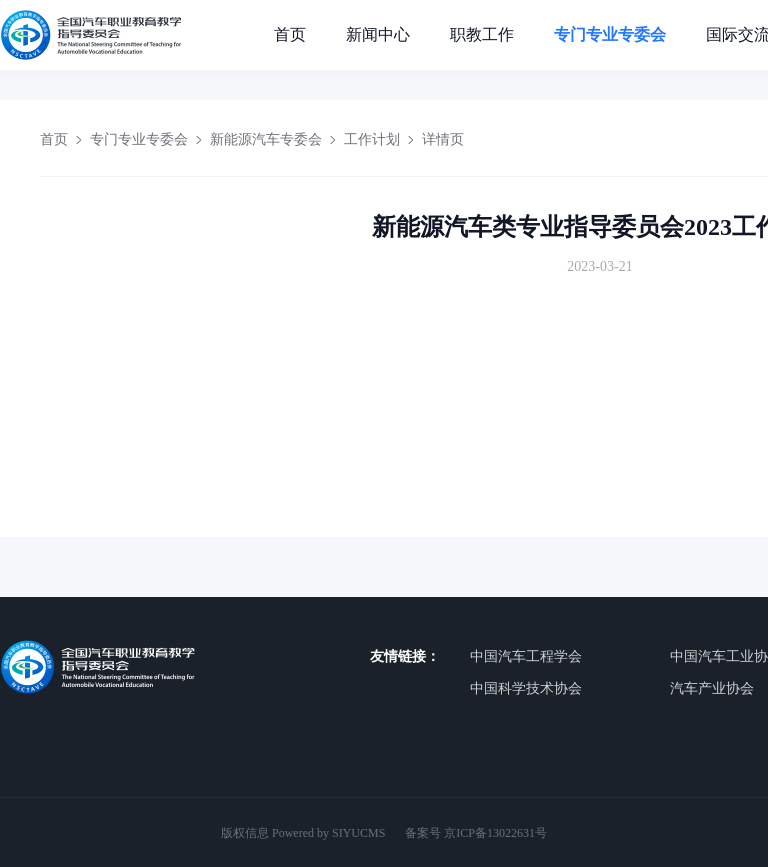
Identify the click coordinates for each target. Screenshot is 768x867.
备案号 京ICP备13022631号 (476, 833)
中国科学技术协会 (526, 688)
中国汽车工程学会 (526, 656)
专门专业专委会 (610, 34)
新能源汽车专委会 (266, 139)
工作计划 (372, 139)
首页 (290, 34)
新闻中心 (378, 34)
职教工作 (482, 34)
